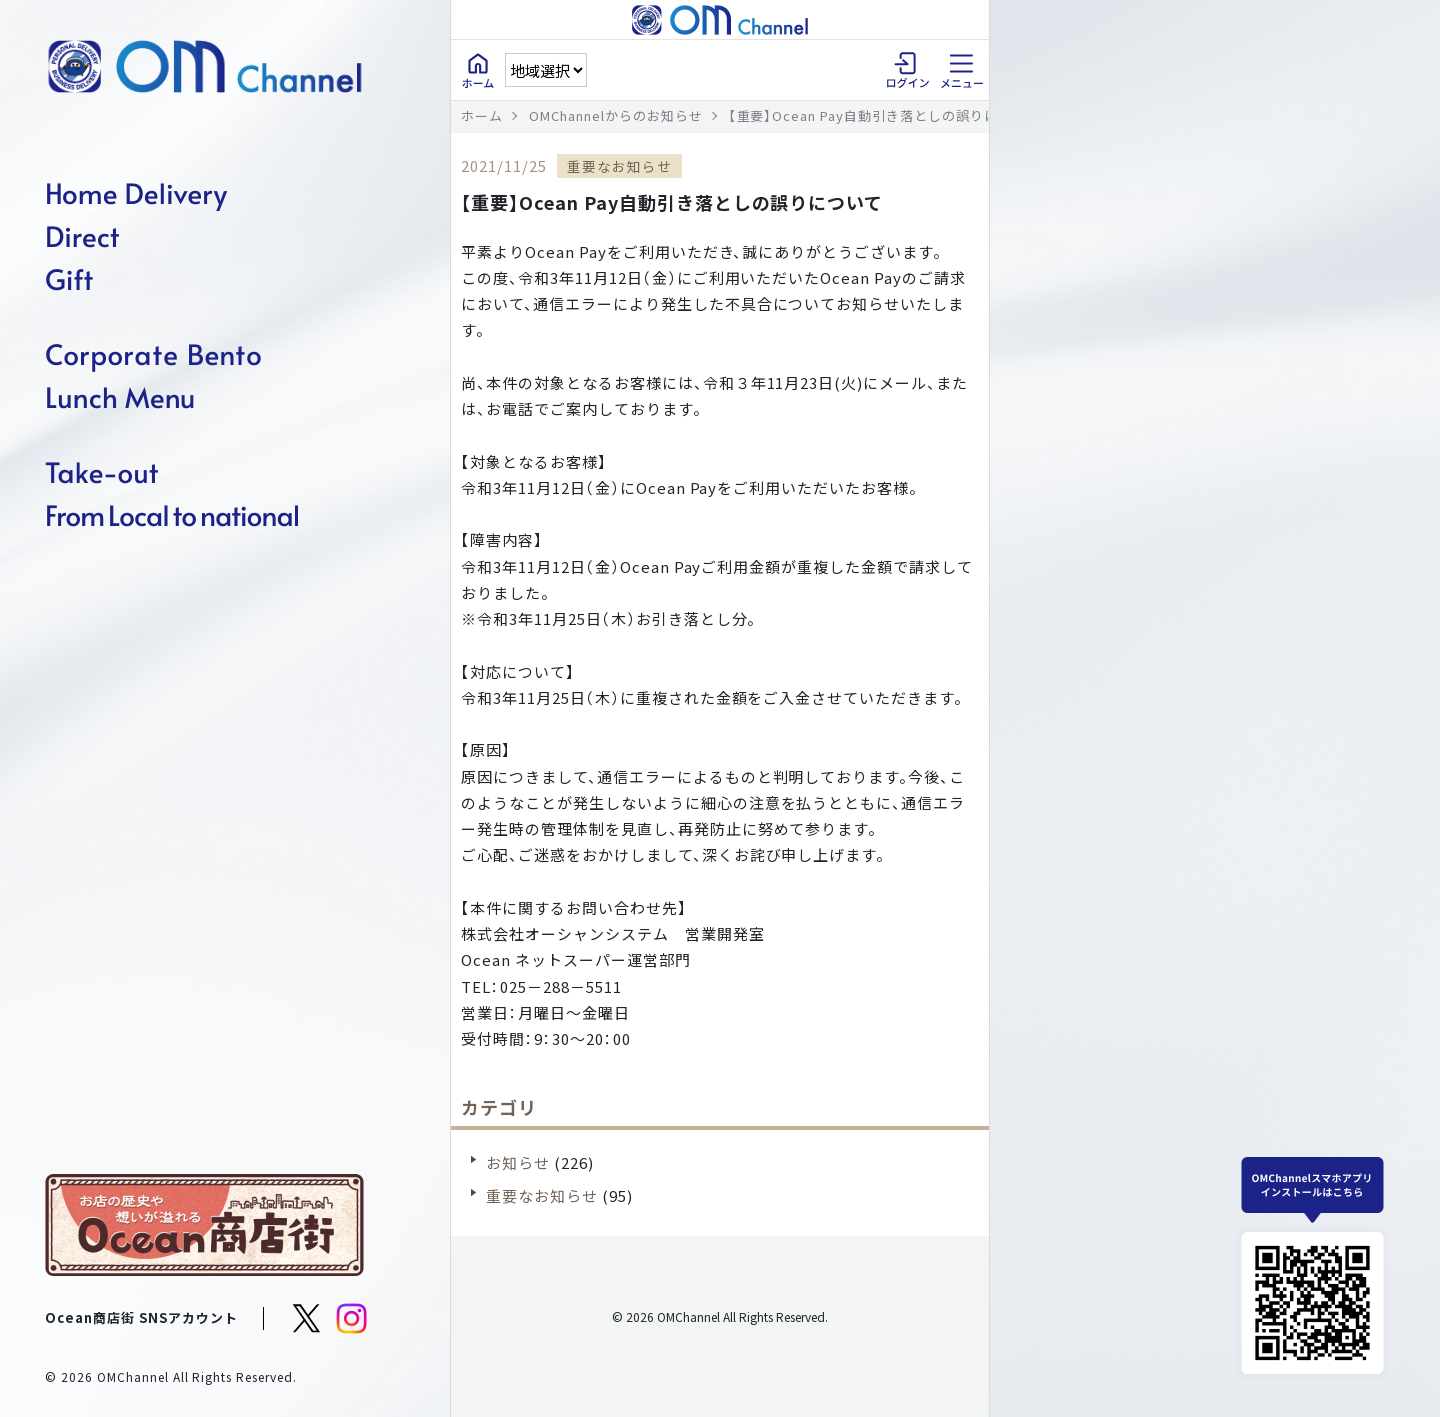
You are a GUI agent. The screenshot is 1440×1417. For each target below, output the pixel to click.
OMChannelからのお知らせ (616, 115)
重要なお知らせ (542, 1195)
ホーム (482, 115)
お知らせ (518, 1162)
